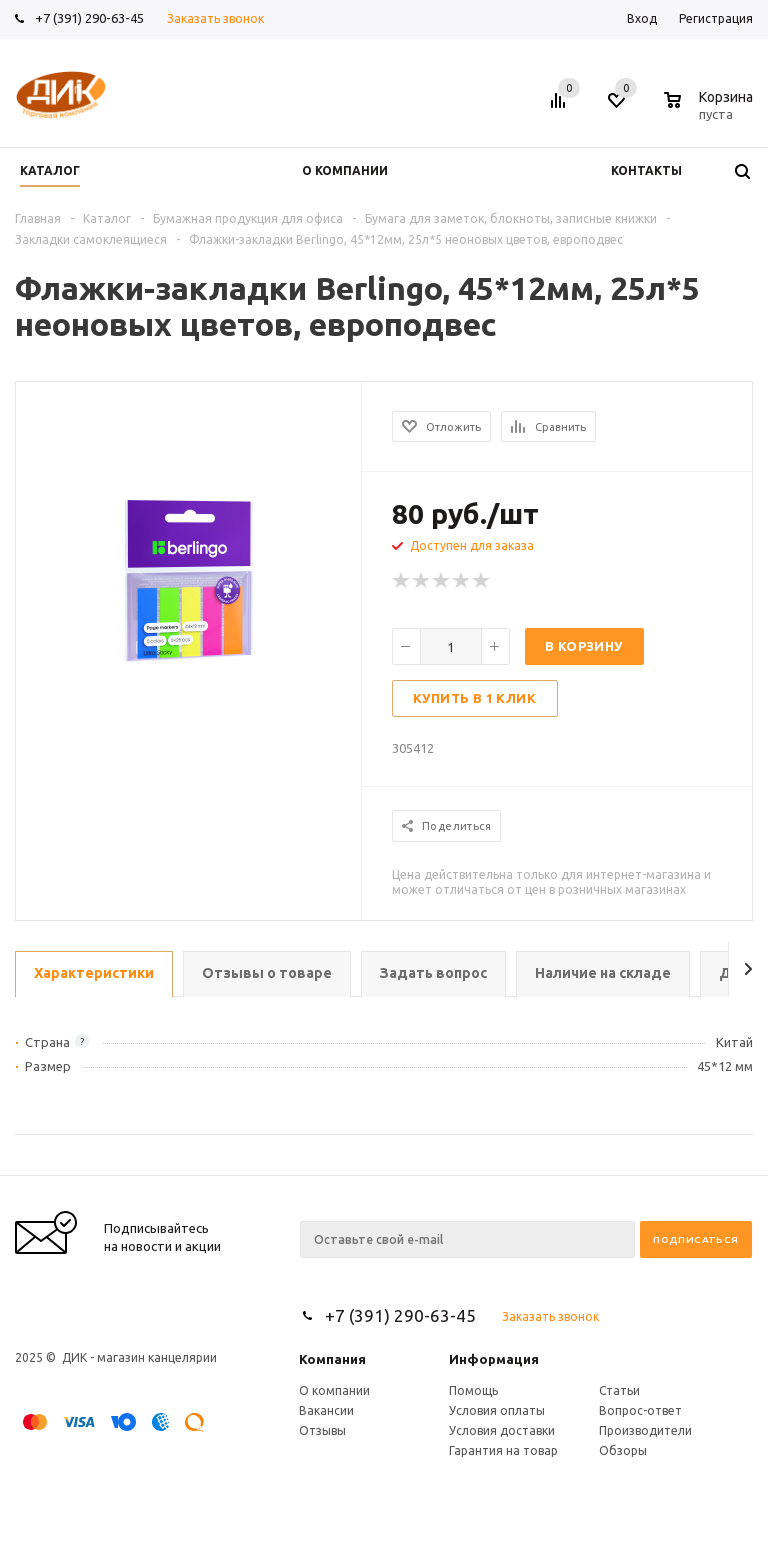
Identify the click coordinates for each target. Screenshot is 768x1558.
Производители (645, 1430)
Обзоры (623, 1450)
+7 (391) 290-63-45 (89, 18)
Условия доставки (502, 1430)
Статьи (619, 1390)
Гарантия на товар (503, 1450)
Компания (332, 1359)
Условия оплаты (497, 1410)
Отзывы (322, 1430)
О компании (334, 1390)
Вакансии (326, 1410)
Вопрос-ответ (640, 1410)
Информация (494, 1359)
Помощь (473, 1390)
